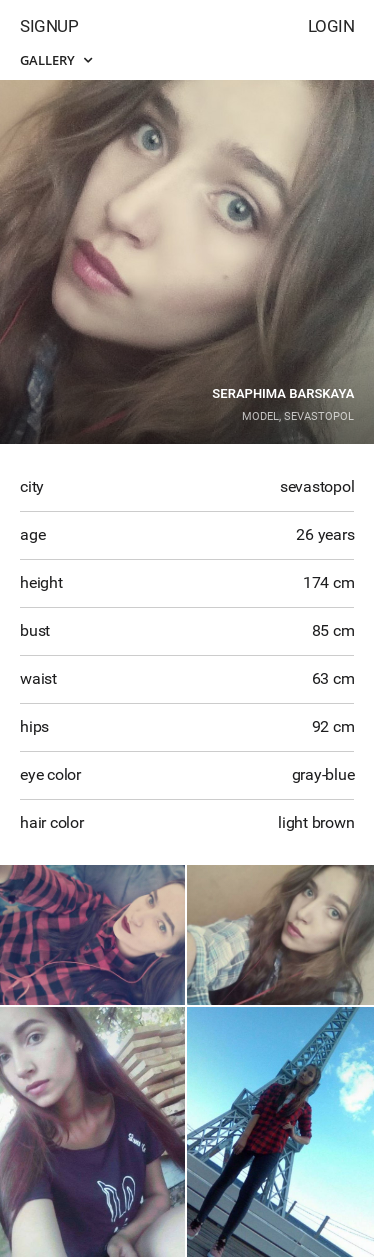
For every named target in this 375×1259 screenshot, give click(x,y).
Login (331, 26)
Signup (49, 26)
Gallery (56, 60)
